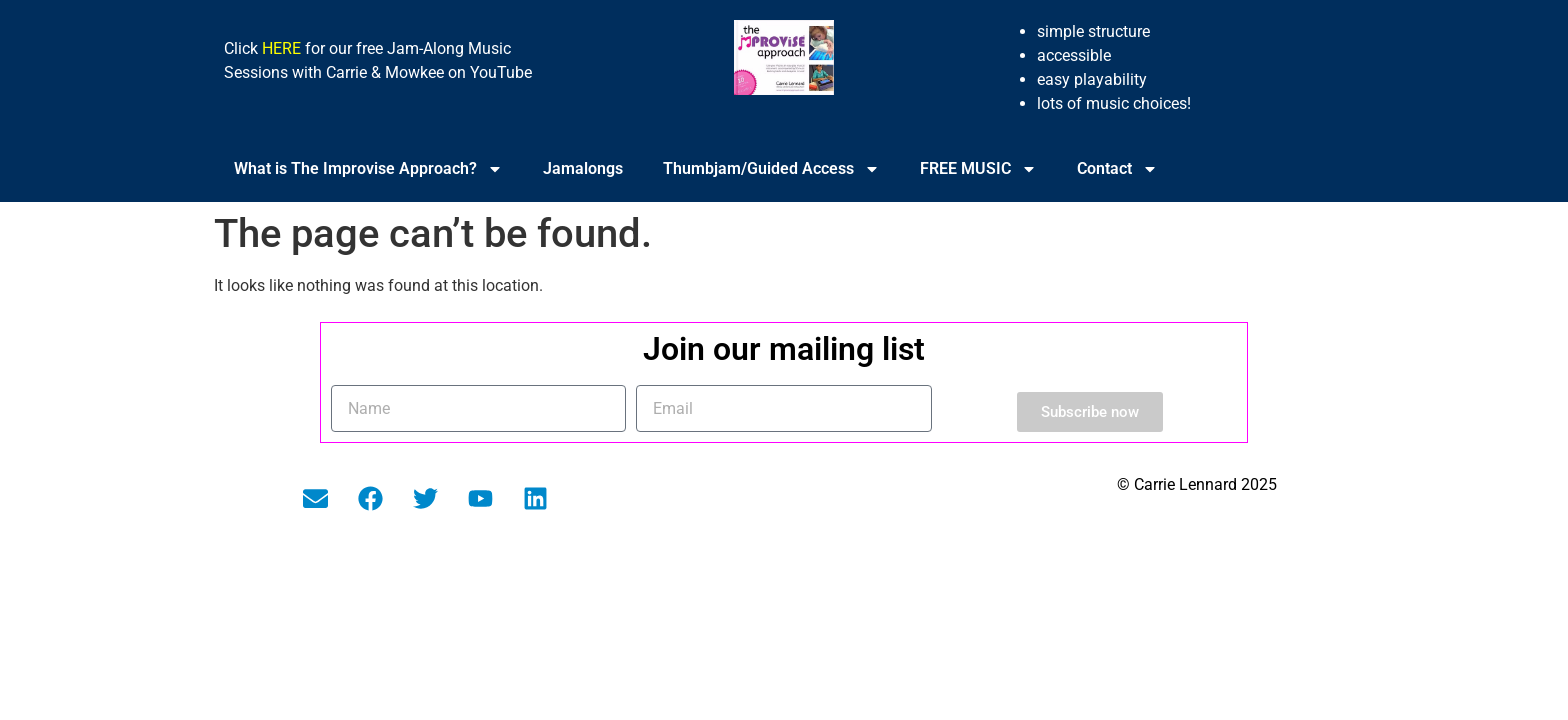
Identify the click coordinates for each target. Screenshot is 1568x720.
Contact (1117, 169)
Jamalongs (583, 168)
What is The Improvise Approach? (368, 169)
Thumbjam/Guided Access (771, 169)
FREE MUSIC (978, 169)
